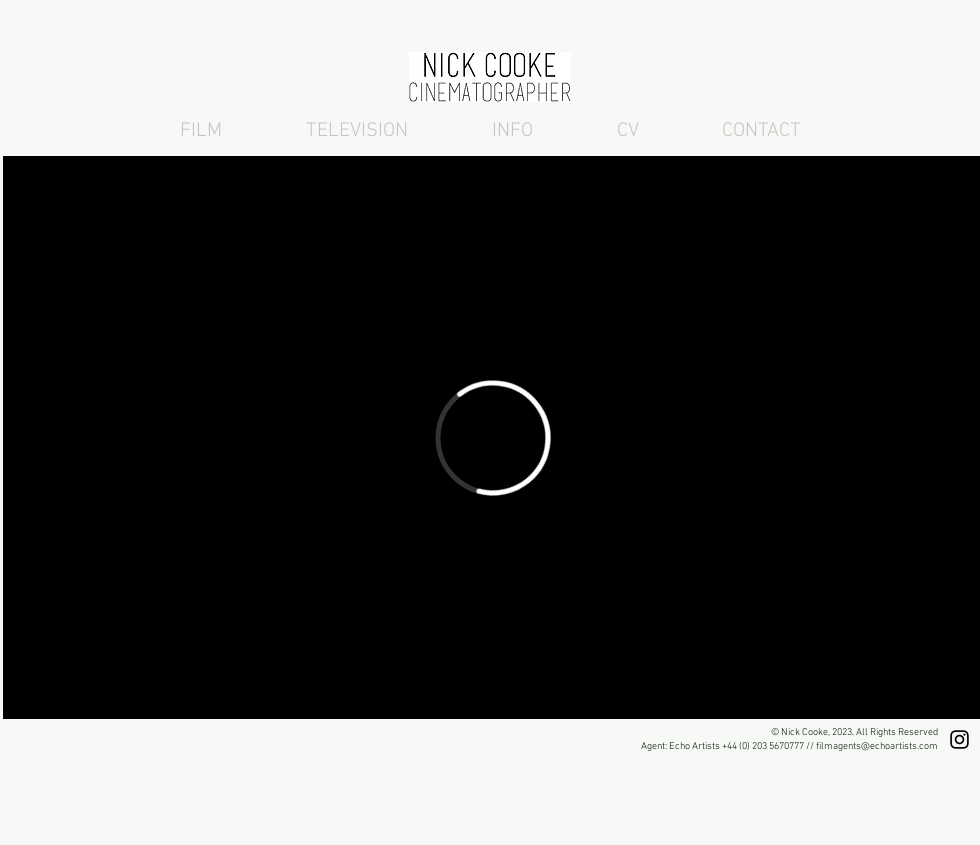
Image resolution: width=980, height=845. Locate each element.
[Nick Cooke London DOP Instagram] (959, 739)
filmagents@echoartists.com (877, 746)
